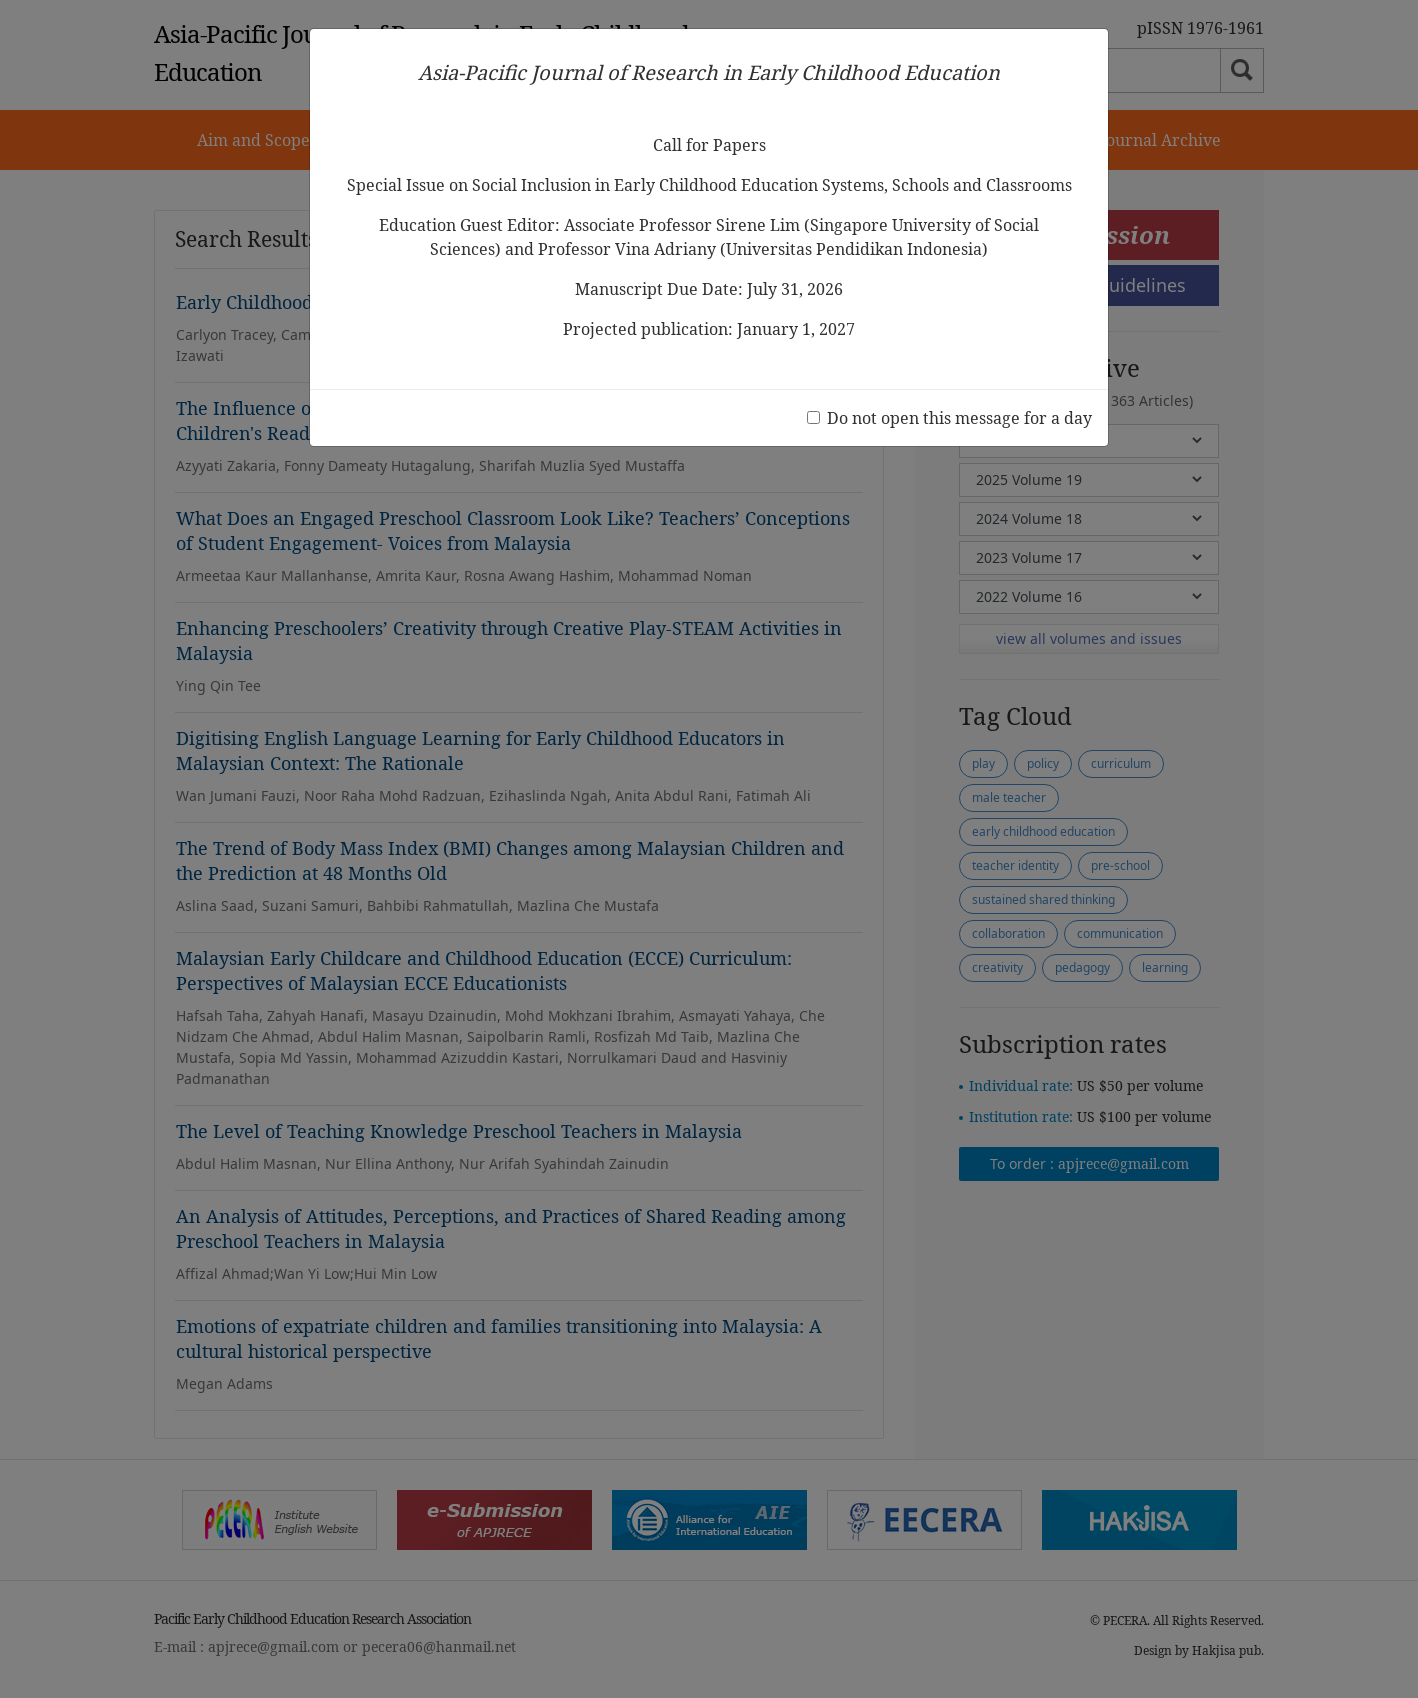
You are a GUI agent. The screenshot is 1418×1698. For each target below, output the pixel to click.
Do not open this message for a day (959, 418)
